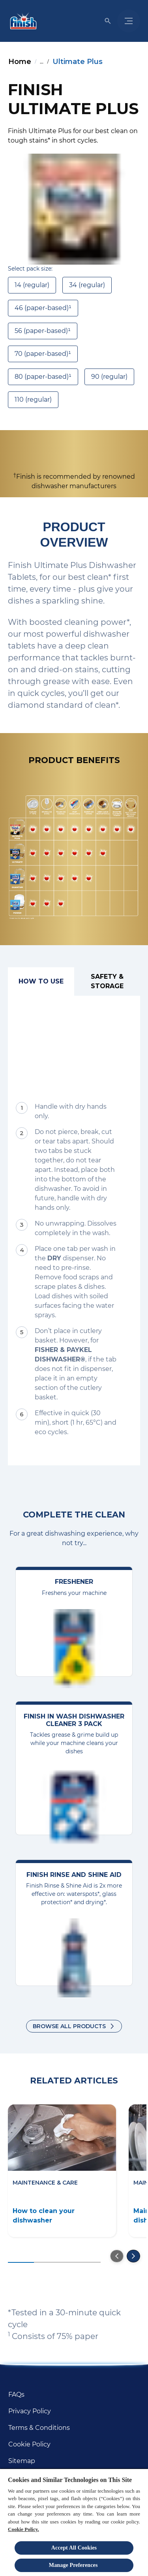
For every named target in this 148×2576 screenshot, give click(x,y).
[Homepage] (22, 21)
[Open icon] (108, 21)
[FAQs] (16, 2395)
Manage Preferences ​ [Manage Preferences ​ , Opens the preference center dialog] (74, 2565)
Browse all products (69, 2026)
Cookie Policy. (23, 2529)
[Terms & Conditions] (39, 2428)
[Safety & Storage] (107, 981)
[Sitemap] (22, 2461)
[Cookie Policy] (29, 2444)
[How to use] (41, 981)
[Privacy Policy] (29, 2411)
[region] (74, 2522)
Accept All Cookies (74, 2548)
